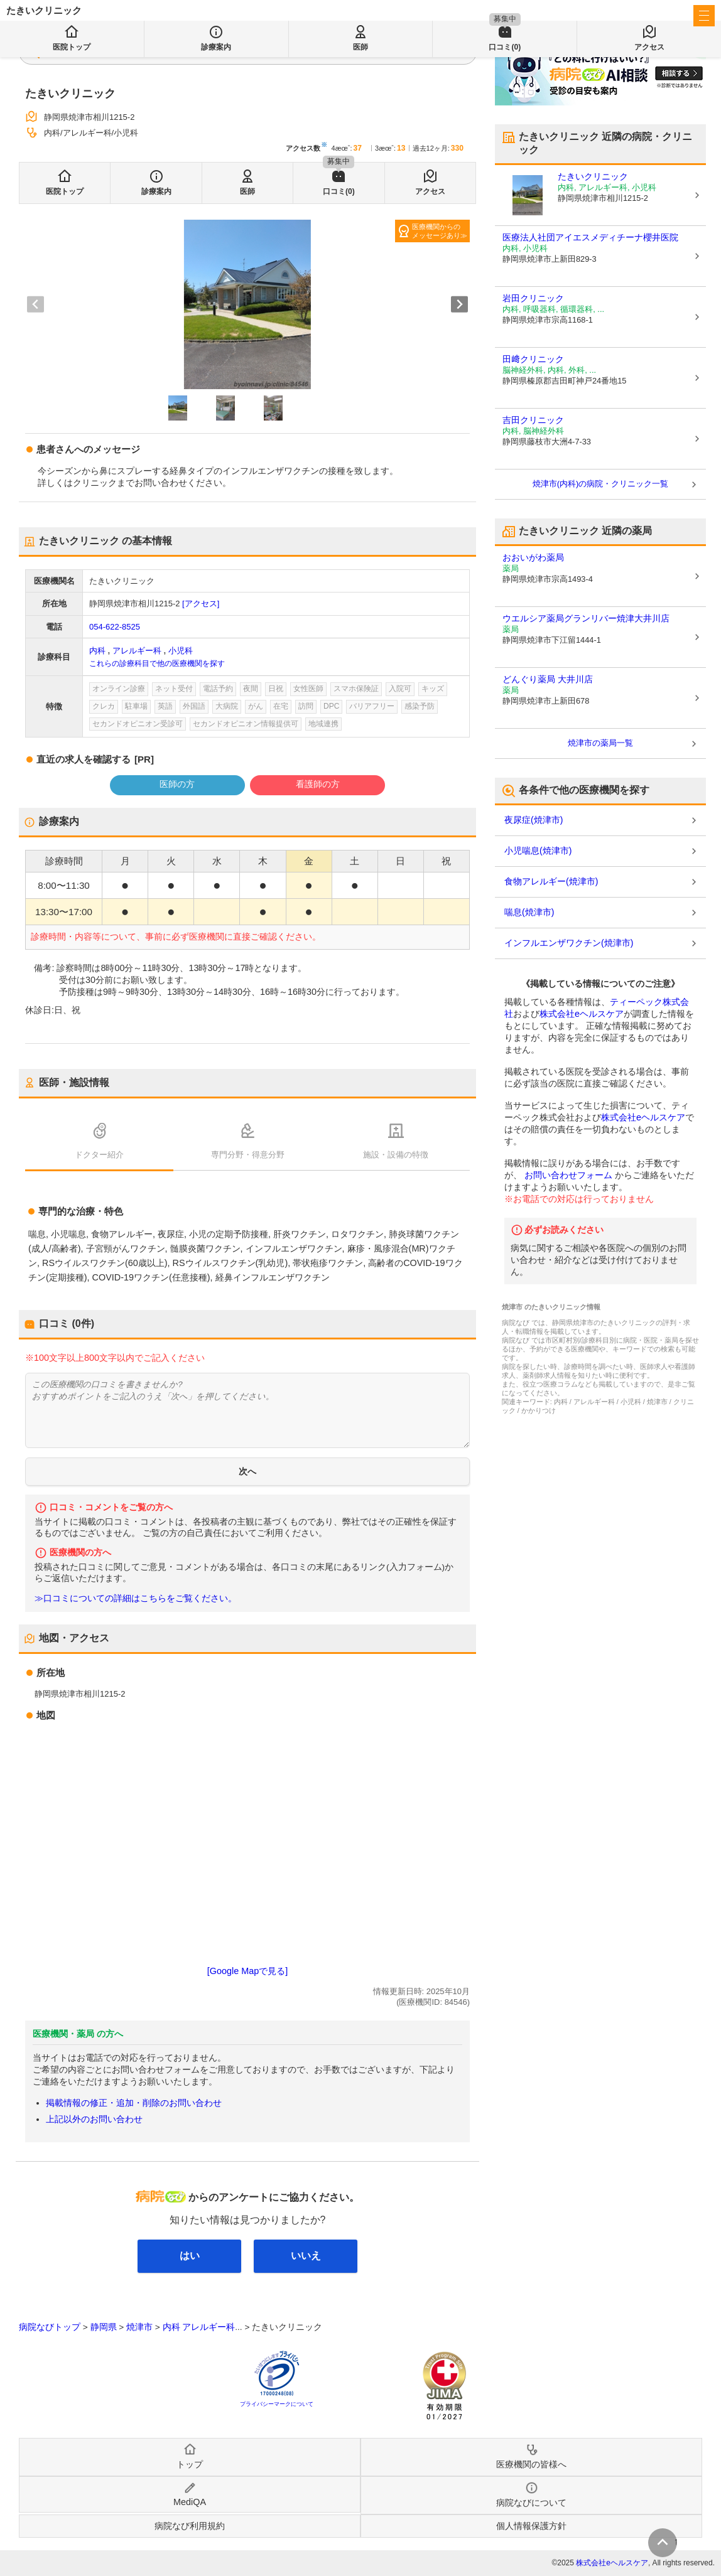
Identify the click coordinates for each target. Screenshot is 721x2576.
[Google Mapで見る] (247, 1971)
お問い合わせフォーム (568, 1175)
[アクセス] (200, 603)
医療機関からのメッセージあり (436, 231)
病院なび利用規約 (189, 2526)
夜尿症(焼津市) (533, 820)
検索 (309, 51)
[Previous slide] (35, 304)
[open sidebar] (704, 15)
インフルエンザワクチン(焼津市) (568, 943)
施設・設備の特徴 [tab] (395, 1154)
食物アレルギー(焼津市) (551, 881)
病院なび (62, 16)
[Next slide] (459, 304)
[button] (178, 408)
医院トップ (65, 191)
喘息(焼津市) (529, 912)
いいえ (306, 2255)
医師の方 (177, 784)
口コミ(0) (339, 191)
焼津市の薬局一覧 (600, 743)
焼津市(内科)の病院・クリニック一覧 (601, 483)
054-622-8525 (114, 626)
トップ (189, 2464)
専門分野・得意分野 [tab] (248, 1154)
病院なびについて (531, 2503)
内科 (97, 650)
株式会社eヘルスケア (581, 1014)
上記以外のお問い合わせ (94, 2119)
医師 (247, 191)
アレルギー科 (136, 650)
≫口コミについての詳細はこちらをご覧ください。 (136, 1598)
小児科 (180, 650)
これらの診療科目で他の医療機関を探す (157, 663)
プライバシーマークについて (276, 2404)
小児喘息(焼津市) (538, 850)
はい (190, 2255)
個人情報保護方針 (531, 2526)
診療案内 (156, 191)
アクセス (430, 191)
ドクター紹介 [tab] (99, 1154)
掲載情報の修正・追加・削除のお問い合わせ (134, 2103)
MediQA (189, 2502)
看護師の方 (318, 784)
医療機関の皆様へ (630, 16)
